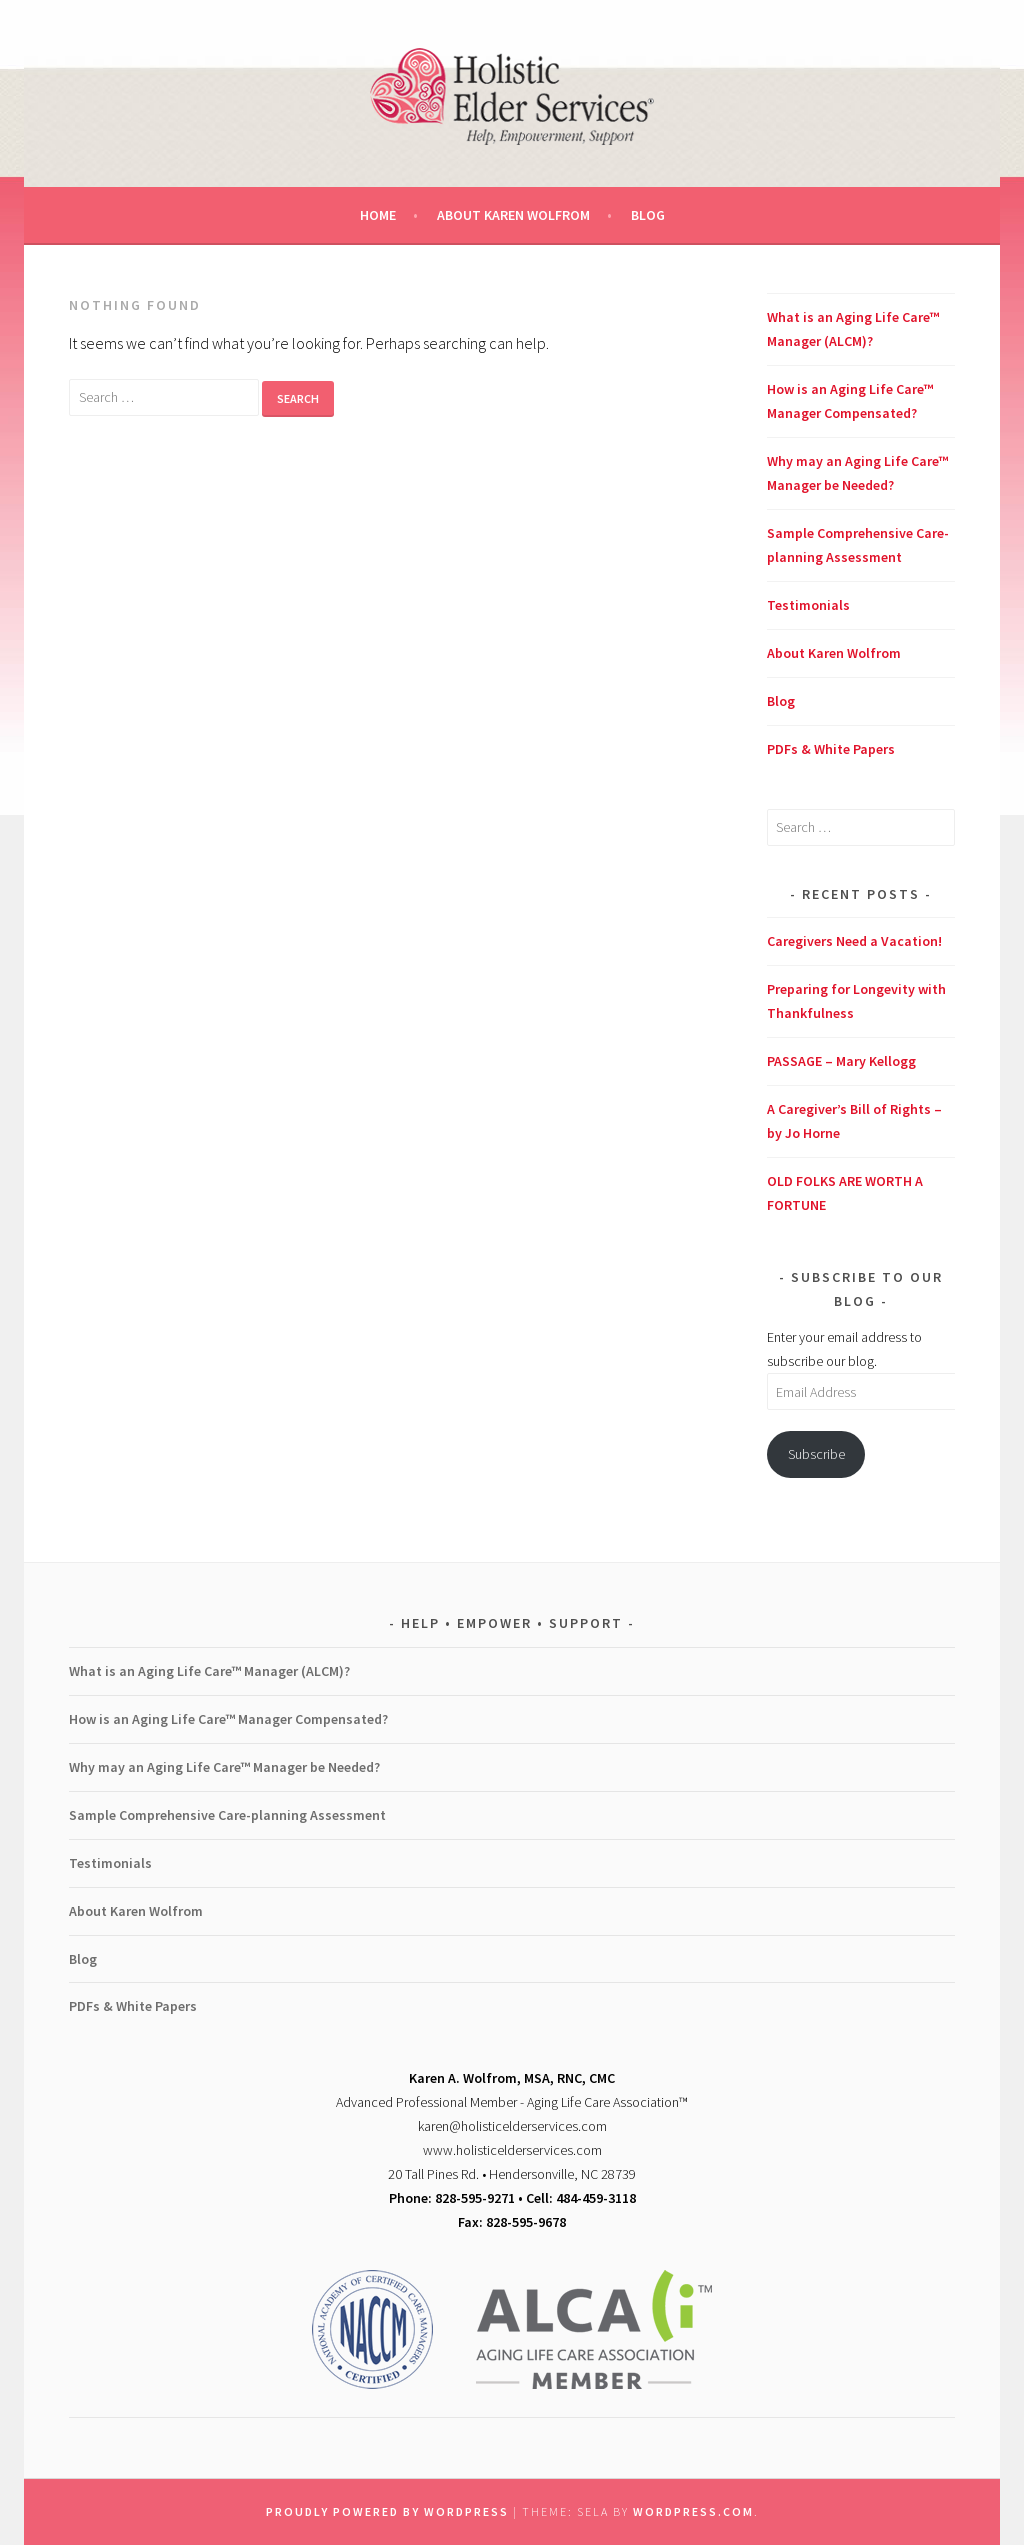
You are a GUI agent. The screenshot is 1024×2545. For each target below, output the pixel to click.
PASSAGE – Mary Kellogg (841, 1061)
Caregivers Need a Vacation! (854, 941)
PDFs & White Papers (831, 749)
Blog (648, 215)
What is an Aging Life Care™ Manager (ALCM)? (209, 1671)
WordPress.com (693, 2511)
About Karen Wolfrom (513, 215)
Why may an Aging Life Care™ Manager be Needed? (224, 1767)
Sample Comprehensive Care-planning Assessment (227, 1815)
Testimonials (808, 605)
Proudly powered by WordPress (387, 2511)
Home (378, 215)
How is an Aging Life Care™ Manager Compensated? (228, 1719)
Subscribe (816, 1454)
